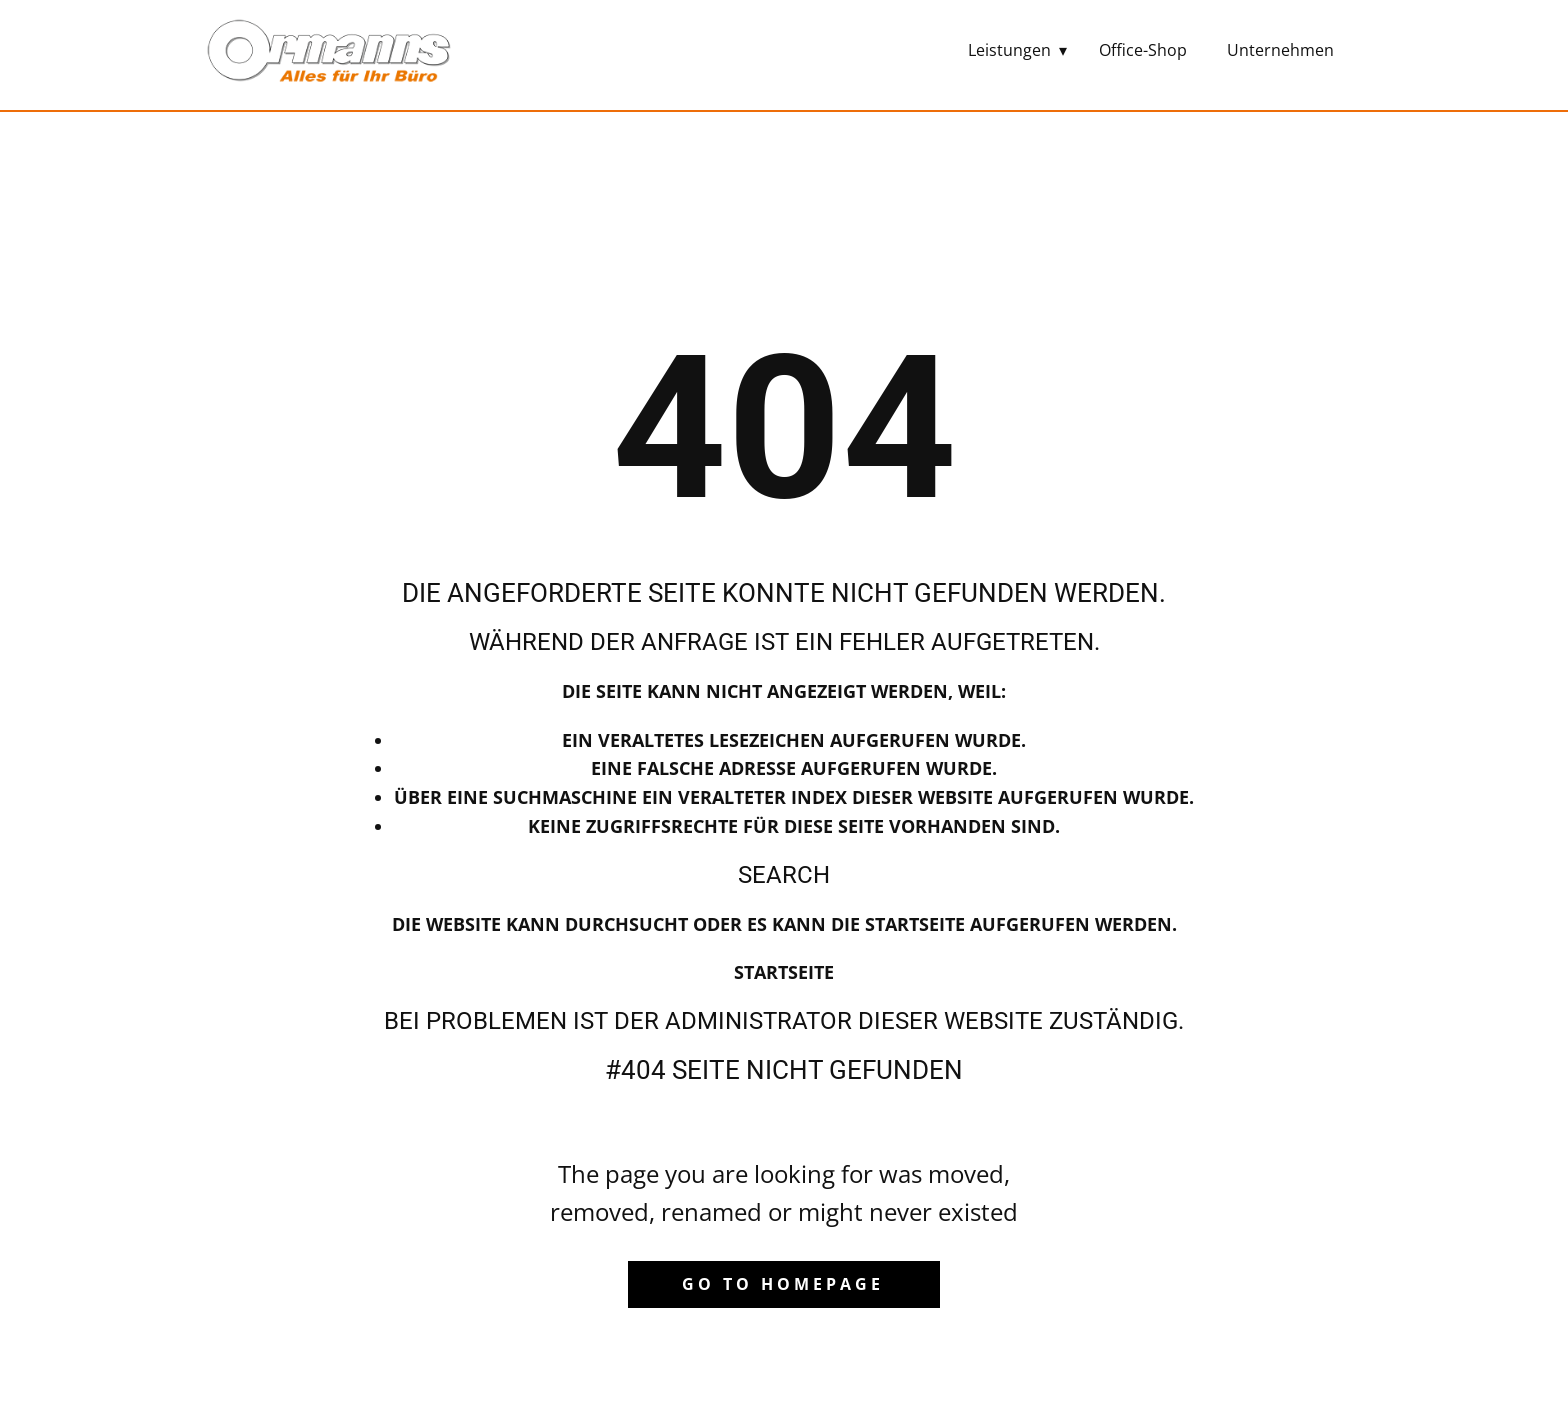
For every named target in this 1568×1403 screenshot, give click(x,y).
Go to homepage (783, 1284)
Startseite (784, 972)
